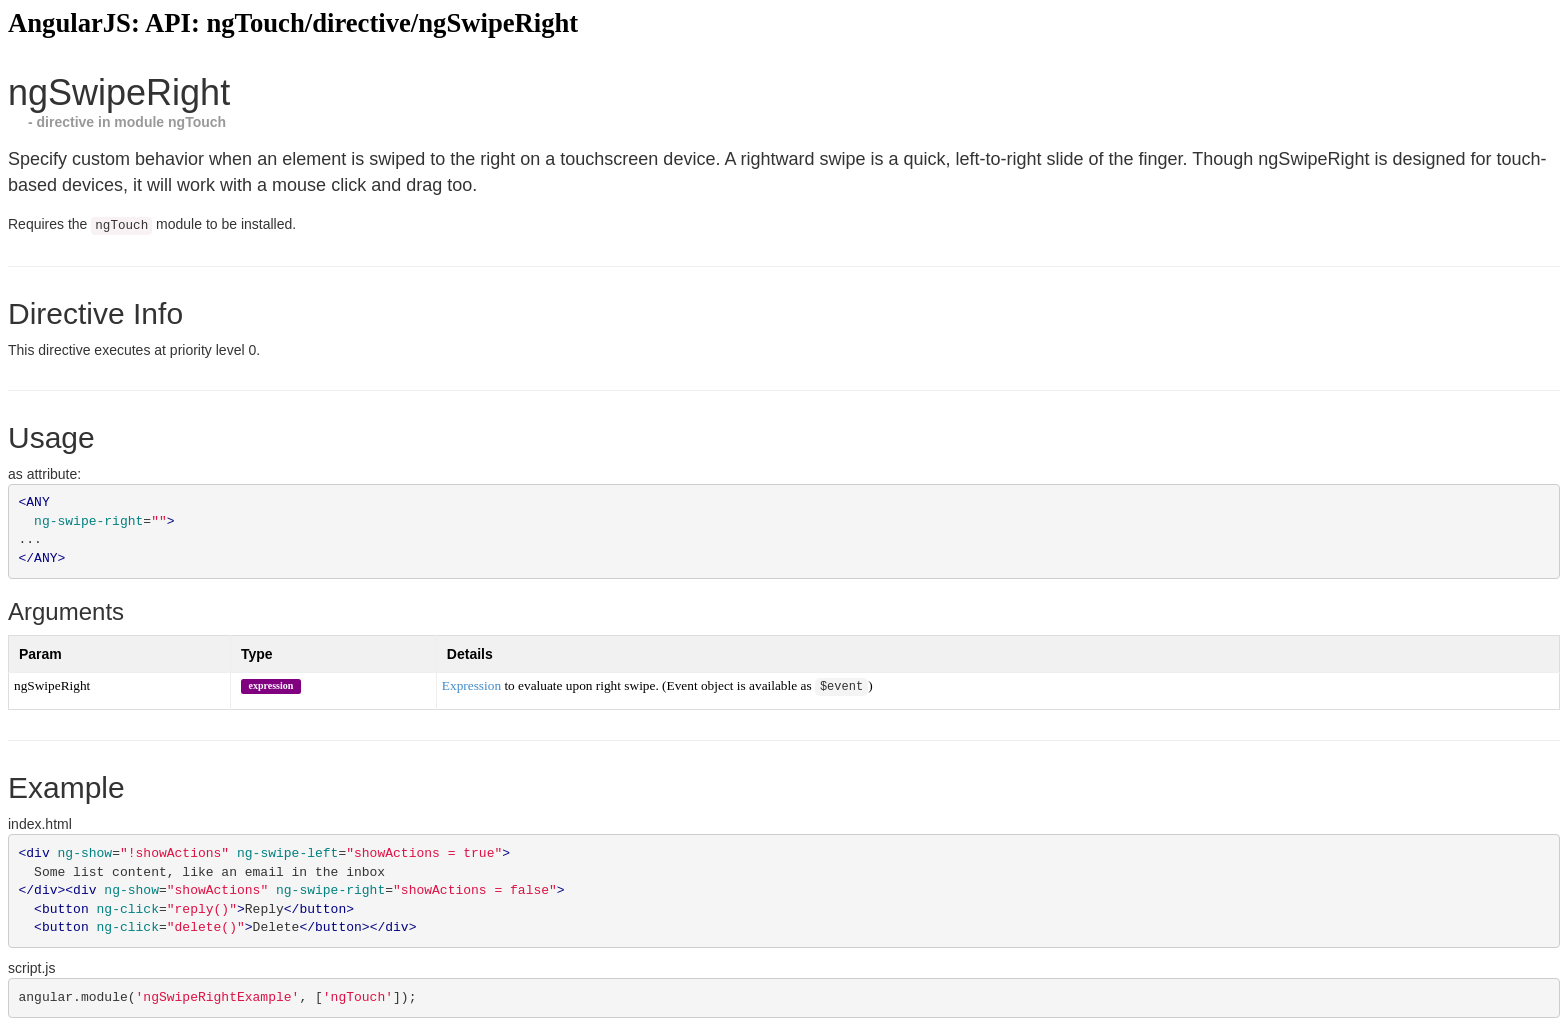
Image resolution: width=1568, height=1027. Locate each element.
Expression (471, 685)
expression (270, 684)
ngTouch (197, 122)
